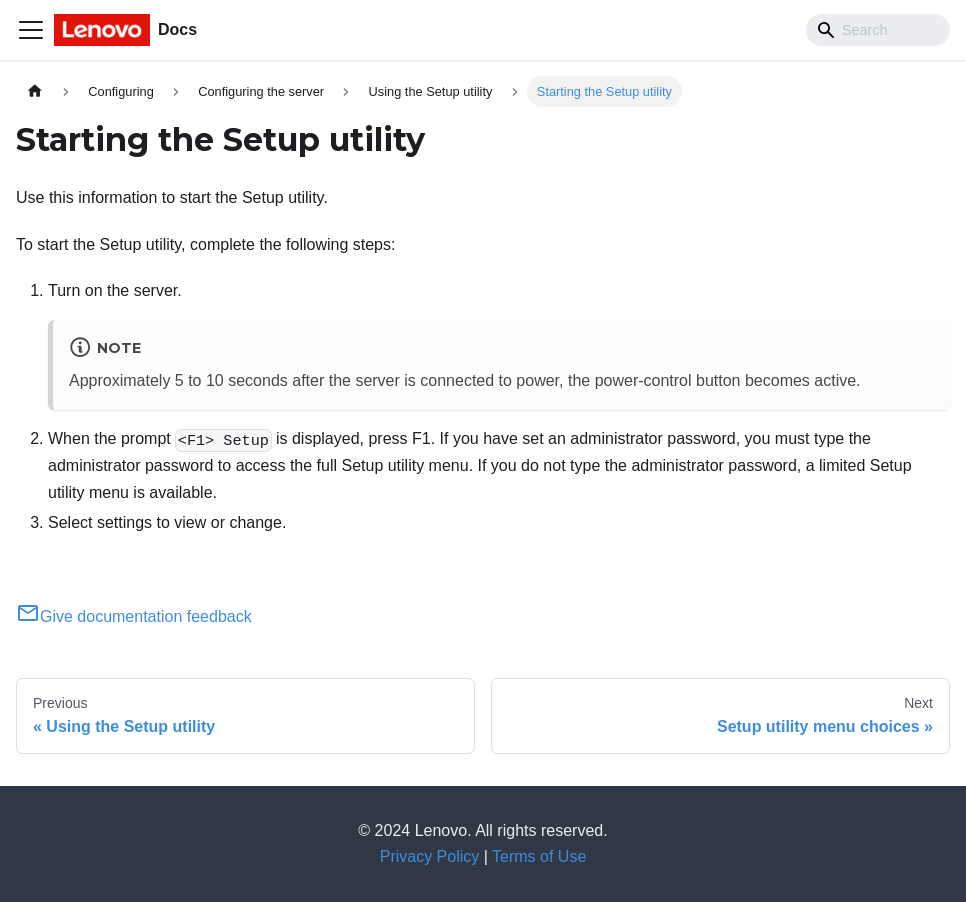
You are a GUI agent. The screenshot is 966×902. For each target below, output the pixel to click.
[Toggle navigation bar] (31, 30)
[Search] (878, 30)
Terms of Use (539, 856)
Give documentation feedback (134, 616)
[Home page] (35, 91)
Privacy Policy (430, 856)
